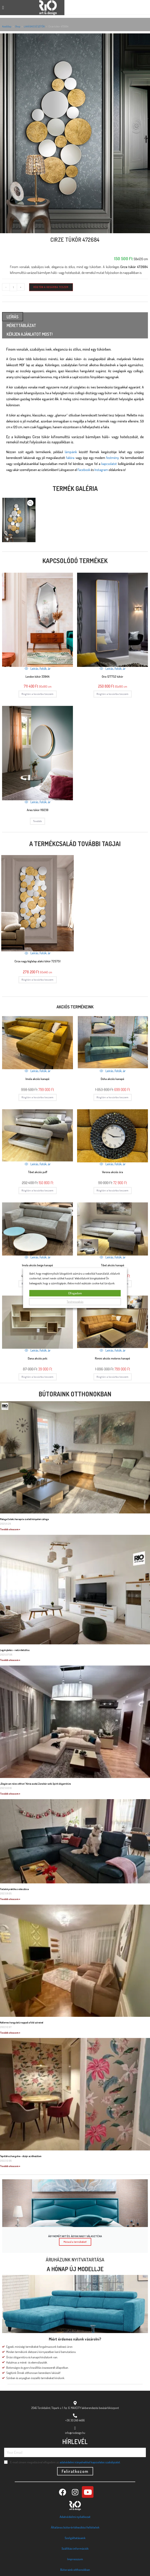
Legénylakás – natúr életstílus (15, 1650)
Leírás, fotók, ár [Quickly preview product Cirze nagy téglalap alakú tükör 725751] (37, 953)
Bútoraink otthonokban (75, 1394)
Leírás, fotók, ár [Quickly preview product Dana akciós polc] (37, 1350)
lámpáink (71, 452)
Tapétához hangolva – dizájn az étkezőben (21, 2156)
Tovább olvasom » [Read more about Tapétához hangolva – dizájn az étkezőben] (10, 2166)
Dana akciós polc (37, 1358)
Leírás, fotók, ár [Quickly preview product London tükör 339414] (37, 668)
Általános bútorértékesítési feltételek (75, 2527)
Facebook (84, 470)
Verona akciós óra (112, 1172)
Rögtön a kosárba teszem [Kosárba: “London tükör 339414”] (38, 694)
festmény (112, 458)
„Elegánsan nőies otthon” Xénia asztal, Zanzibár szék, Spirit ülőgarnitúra (35, 1783)
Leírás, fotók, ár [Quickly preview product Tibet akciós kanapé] (112, 1257)
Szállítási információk (75, 2548)
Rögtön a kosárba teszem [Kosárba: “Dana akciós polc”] (38, 1376)
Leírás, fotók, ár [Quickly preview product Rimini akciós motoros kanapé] (112, 1350)
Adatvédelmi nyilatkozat (75, 2517)
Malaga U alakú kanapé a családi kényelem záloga (24, 1519)
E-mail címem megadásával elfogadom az (65, 2462)
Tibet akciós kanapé (112, 1265)
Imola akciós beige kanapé (37, 1265)
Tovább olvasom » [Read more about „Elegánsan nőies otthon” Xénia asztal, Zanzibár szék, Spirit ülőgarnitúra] (10, 1793)
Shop (17, 26)
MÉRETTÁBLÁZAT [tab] (21, 325)
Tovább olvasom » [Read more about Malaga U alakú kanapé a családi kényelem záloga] (10, 1529)
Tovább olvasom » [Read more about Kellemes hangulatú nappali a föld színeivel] (10, 2032)
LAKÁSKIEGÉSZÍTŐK (34, 26)
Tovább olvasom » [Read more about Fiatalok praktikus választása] (10, 1899)
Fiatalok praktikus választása (14, 1889)
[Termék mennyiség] (13, 287)
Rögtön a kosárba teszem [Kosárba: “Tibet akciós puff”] (38, 1190)
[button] (3, 7)
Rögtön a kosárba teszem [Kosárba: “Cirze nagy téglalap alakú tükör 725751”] (38, 979)
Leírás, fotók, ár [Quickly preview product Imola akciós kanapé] (37, 1071)
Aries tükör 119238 (37, 810)
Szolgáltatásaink (75, 2538)
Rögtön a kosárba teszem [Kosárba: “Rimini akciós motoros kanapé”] (113, 1376)
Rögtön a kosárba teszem (51, 287)
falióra (70, 458)
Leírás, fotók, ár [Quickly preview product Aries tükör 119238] (37, 802)
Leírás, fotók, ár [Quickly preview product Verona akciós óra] (112, 1164)
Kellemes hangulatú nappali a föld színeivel (21, 2022)
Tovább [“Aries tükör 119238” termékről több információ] (37, 821)
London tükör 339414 (37, 676)
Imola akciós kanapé (37, 1079)
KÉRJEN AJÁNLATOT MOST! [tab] (30, 334)
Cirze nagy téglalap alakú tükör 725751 (37, 961)
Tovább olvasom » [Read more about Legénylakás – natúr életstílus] (10, 1660)
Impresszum (75, 2559)
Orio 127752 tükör (112, 676)
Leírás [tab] (12, 316)
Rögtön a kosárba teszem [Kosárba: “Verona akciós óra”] (113, 1190)
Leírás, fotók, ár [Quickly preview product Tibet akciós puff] (37, 1164)
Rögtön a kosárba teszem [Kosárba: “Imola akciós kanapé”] (38, 1097)
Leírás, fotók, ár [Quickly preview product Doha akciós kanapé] (112, 1071)
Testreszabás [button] (75, 1302)
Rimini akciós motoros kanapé (112, 1358)
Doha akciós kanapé (112, 1079)
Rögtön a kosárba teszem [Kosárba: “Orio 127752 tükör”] (113, 694)
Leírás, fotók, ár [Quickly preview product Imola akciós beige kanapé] (37, 1257)
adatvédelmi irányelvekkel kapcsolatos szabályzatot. (90, 2462)
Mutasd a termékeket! (75, 2241)
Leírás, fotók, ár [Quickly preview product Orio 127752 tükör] (112, 668)
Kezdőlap (6, 26)
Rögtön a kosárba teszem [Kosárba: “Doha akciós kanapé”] (113, 1097)
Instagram (101, 470)
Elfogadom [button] (75, 1293)
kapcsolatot (109, 464)
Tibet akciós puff (37, 1172)
